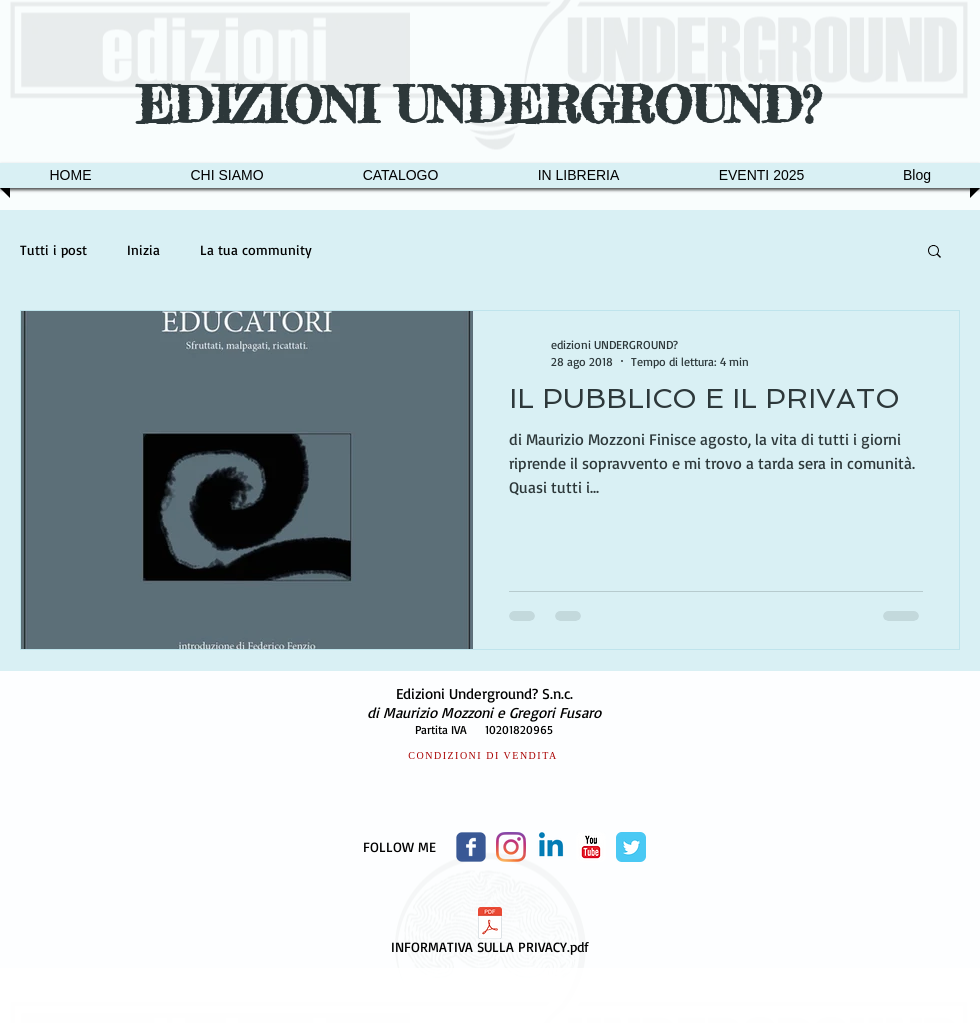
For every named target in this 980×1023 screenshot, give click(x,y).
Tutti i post (53, 249)
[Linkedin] (551, 847)
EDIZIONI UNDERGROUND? (487, 105)
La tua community (256, 249)
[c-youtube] (591, 847)
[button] (934, 252)
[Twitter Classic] (631, 847)
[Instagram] (511, 847)
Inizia (143, 249)
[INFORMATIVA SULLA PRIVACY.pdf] (490, 934)
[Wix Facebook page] (471, 847)
